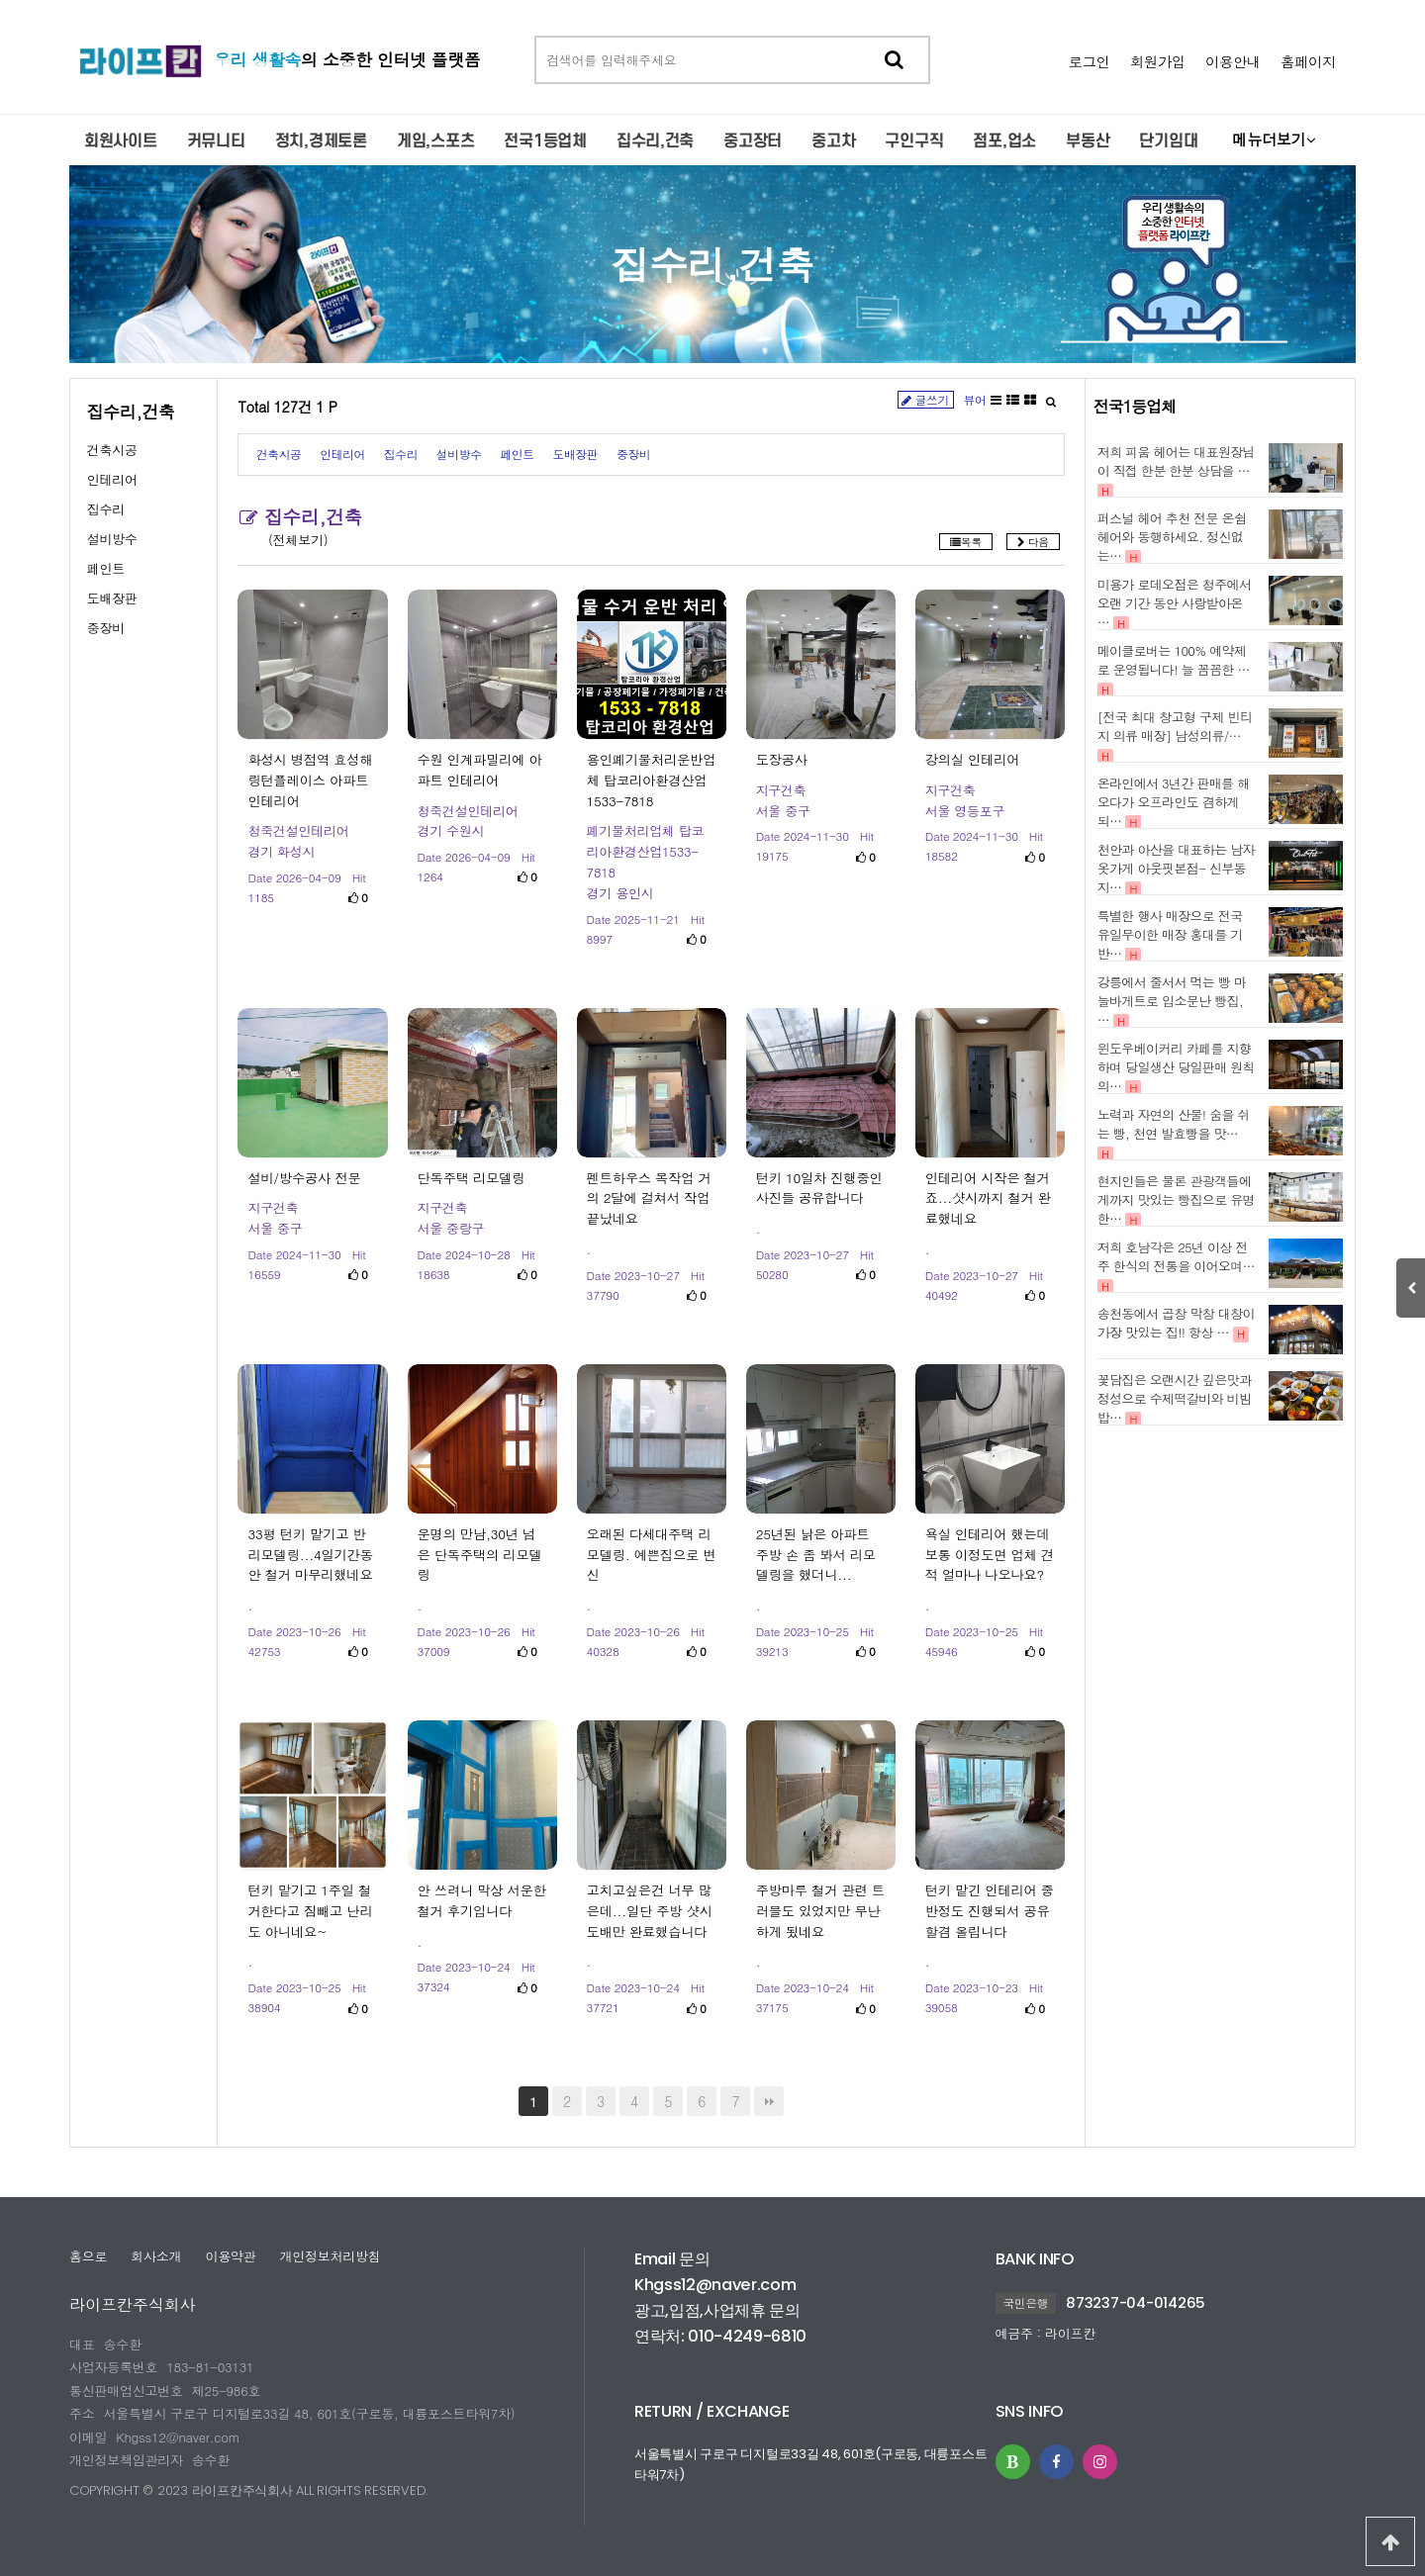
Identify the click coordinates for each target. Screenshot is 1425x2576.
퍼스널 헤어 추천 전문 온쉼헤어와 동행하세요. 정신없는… (1172, 536)
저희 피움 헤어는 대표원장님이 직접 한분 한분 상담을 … (1176, 461)
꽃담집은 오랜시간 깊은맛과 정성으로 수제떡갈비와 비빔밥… (1174, 1398)
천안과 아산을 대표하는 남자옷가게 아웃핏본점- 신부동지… (1176, 868)
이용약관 (230, 2256)
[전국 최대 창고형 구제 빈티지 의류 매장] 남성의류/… (1174, 726)
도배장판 (112, 598)
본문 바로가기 (0, 0)
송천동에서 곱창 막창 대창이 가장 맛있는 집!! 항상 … (1176, 1322)
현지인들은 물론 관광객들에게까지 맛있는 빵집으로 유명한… (1176, 1199)
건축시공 (112, 449)
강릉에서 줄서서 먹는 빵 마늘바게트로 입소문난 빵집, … (1172, 1000)
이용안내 (1233, 61)
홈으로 (88, 2256)
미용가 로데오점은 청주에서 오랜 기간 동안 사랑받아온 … (1174, 603)
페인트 (106, 568)
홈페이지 (1308, 61)
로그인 (1089, 61)
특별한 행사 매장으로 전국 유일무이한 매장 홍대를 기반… (1170, 934)
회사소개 (156, 2256)
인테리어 (112, 479)
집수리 (106, 509)
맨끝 (769, 2101)
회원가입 (1158, 61)
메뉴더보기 (1273, 139)
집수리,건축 (713, 263)
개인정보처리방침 (329, 2256)
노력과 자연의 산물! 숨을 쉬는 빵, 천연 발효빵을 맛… (1173, 1124)
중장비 (106, 627)
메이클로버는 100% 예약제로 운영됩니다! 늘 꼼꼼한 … (1173, 660)
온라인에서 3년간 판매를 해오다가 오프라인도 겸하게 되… (1173, 802)
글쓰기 (926, 400)
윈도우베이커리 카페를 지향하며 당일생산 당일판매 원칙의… (1176, 1067)
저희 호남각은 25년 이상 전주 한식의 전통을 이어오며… (1176, 1256)
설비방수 (112, 538)
